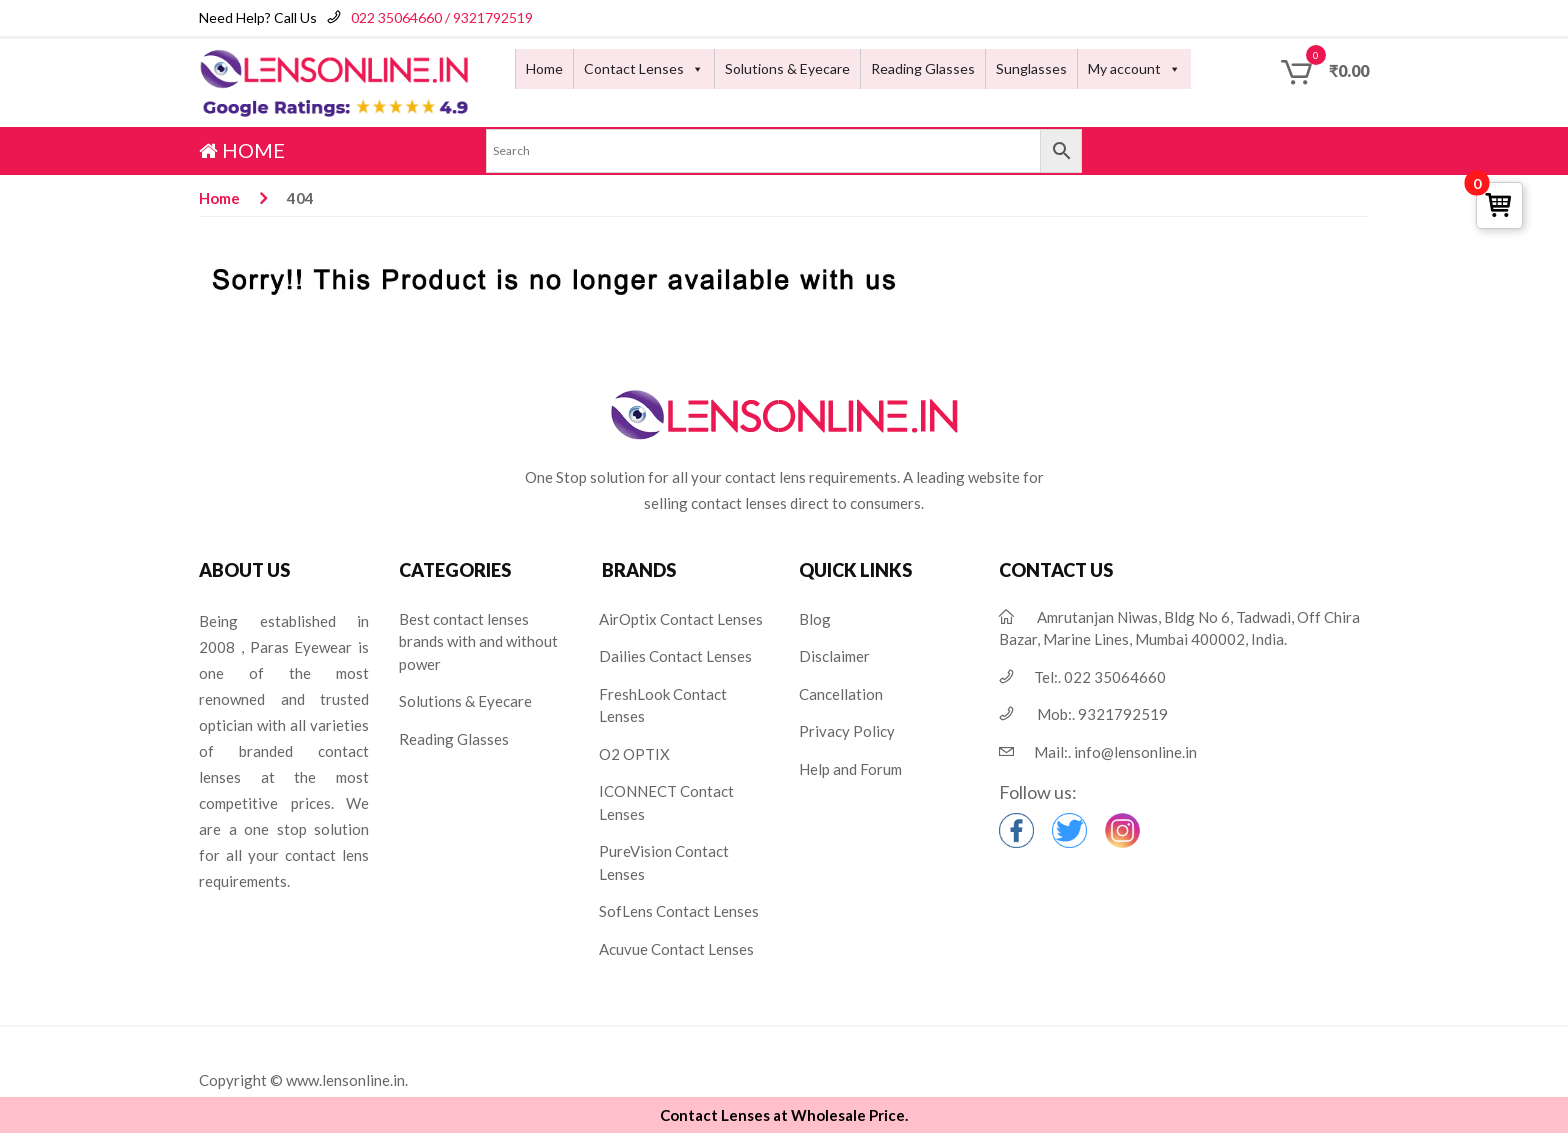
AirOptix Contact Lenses (681, 619)
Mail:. (1115, 752)
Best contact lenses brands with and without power (478, 641)
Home (544, 68)
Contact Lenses (634, 68)
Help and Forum (850, 769)
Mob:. (1102, 714)
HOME (242, 150)
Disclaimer (834, 656)
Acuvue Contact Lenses (676, 949)
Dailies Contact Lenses (675, 656)
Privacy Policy (847, 731)
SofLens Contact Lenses (679, 911)
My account (1124, 68)
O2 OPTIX (634, 754)
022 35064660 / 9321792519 (442, 17)
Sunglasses (1031, 68)
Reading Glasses (923, 68)
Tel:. (1100, 677)
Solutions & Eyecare (787, 68)
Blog (815, 619)
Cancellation (841, 694)
